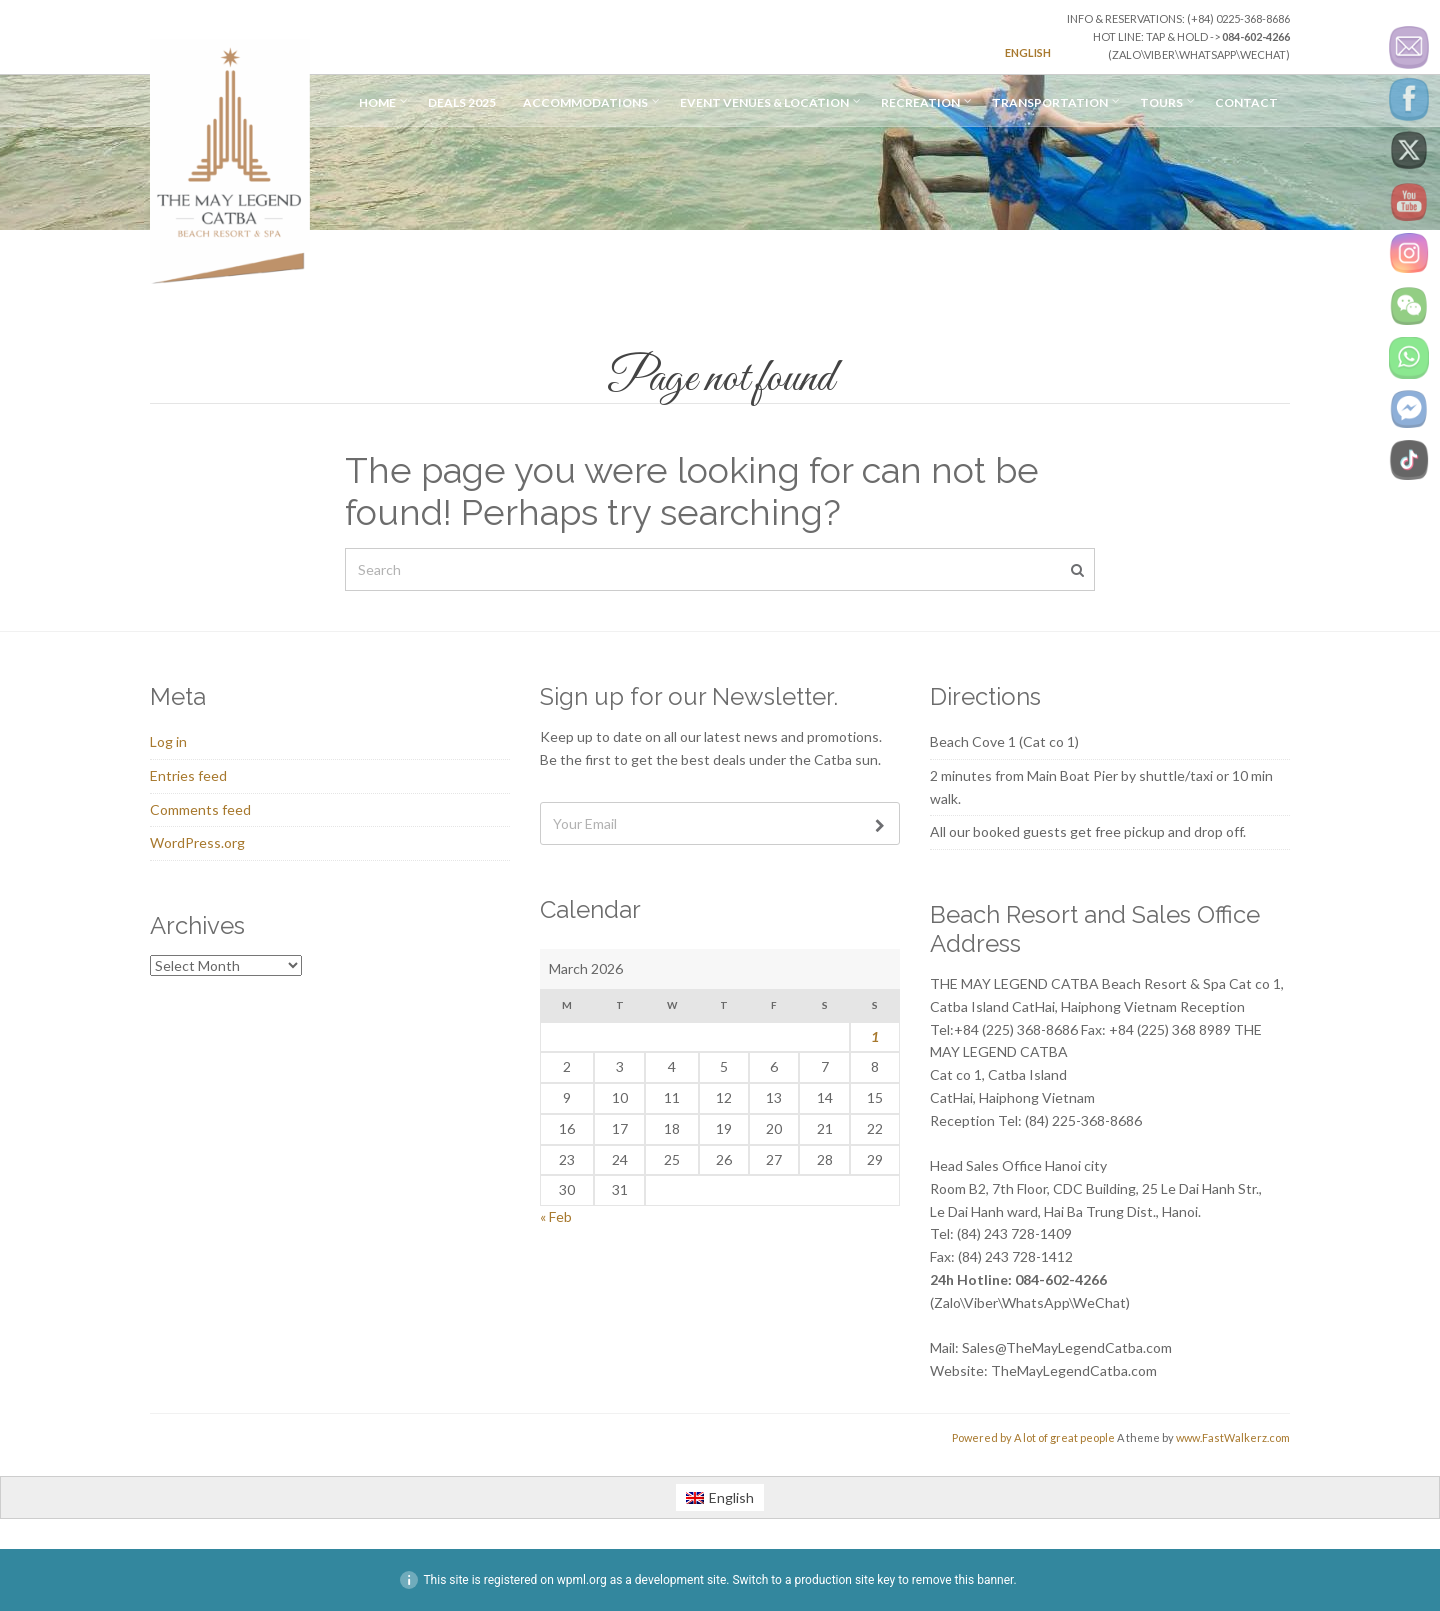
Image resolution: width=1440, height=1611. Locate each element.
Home (377, 102)
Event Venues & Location (764, 102)
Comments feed (200, 809)
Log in (168, 741)
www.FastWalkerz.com (1233, 1437)
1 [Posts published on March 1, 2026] (875, 1036)
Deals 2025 (462, 102)
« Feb (556, 1216)
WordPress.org (197, 842)
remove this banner (963, 1580)
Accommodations (585, 102)
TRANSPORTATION (1050, 102)
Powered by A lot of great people (1033, 1437)
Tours (1161, 102)
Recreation (920, 102)
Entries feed (188, 775)
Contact (1246, 102)
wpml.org (582, 1580)
